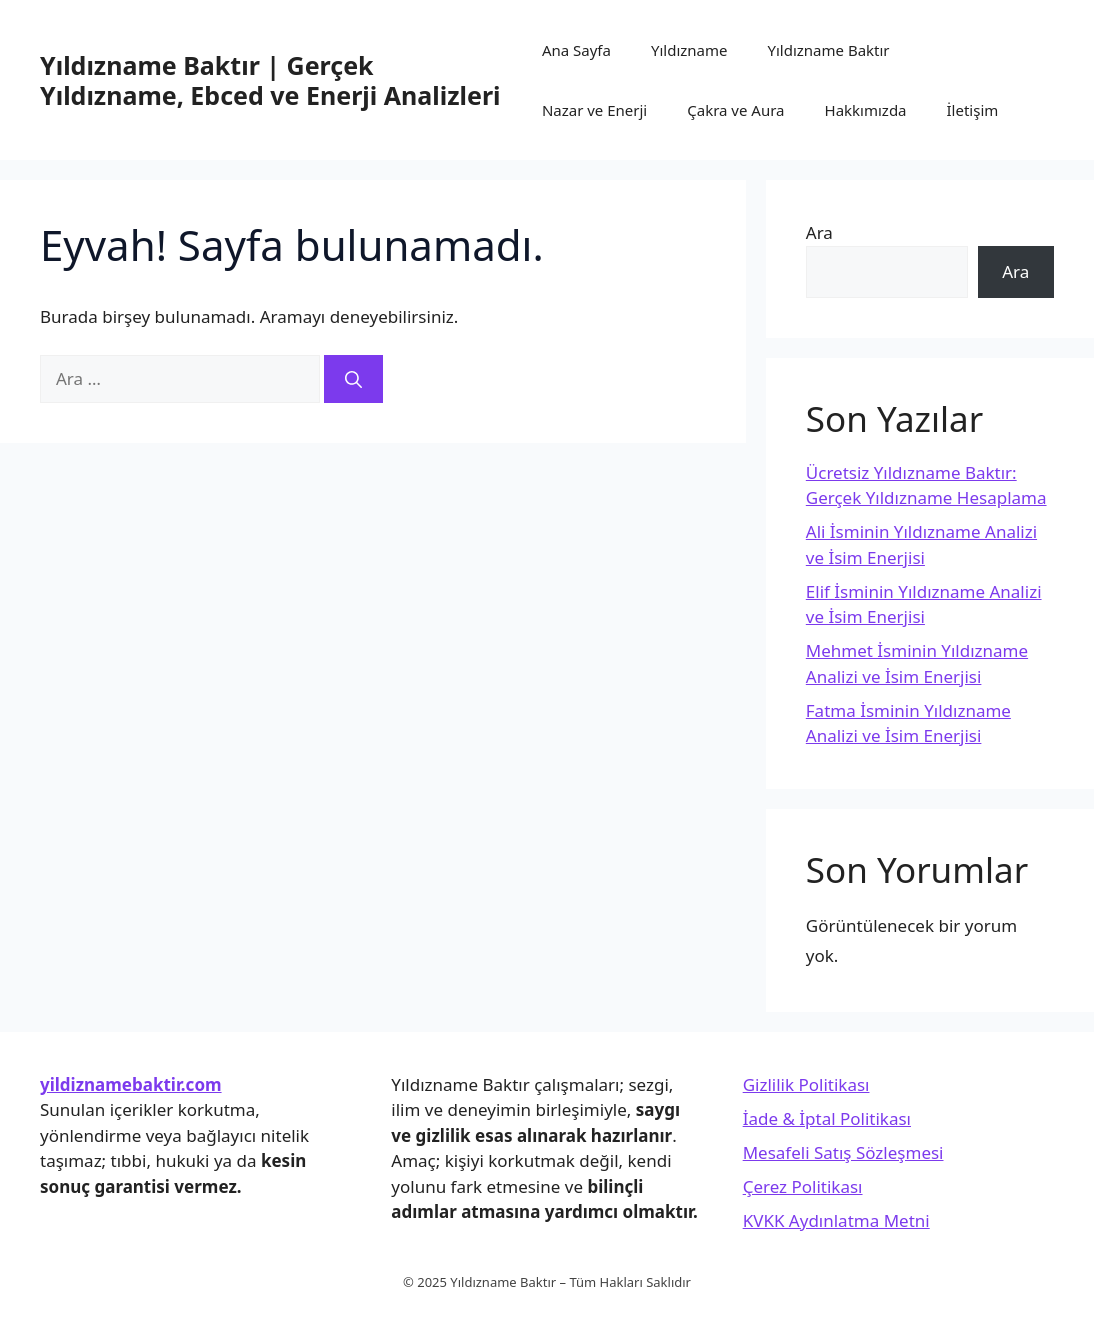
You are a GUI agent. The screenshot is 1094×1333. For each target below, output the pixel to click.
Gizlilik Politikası (806, 1084)
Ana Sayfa (576, 50)
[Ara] (353, 379)
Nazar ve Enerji (594, 110)
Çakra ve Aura (735, 110)
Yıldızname (689, 50)
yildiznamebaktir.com (131, 1084)
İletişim (973, 110)
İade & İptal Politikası (827, 1118)
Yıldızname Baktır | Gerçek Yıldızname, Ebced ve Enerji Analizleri (270, 80)
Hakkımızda (866, 110)
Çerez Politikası (803, 1186)
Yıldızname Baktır (828, 50)
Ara (819, 232)
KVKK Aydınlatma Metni (836, 1220)
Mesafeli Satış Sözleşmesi (843, 1152)
